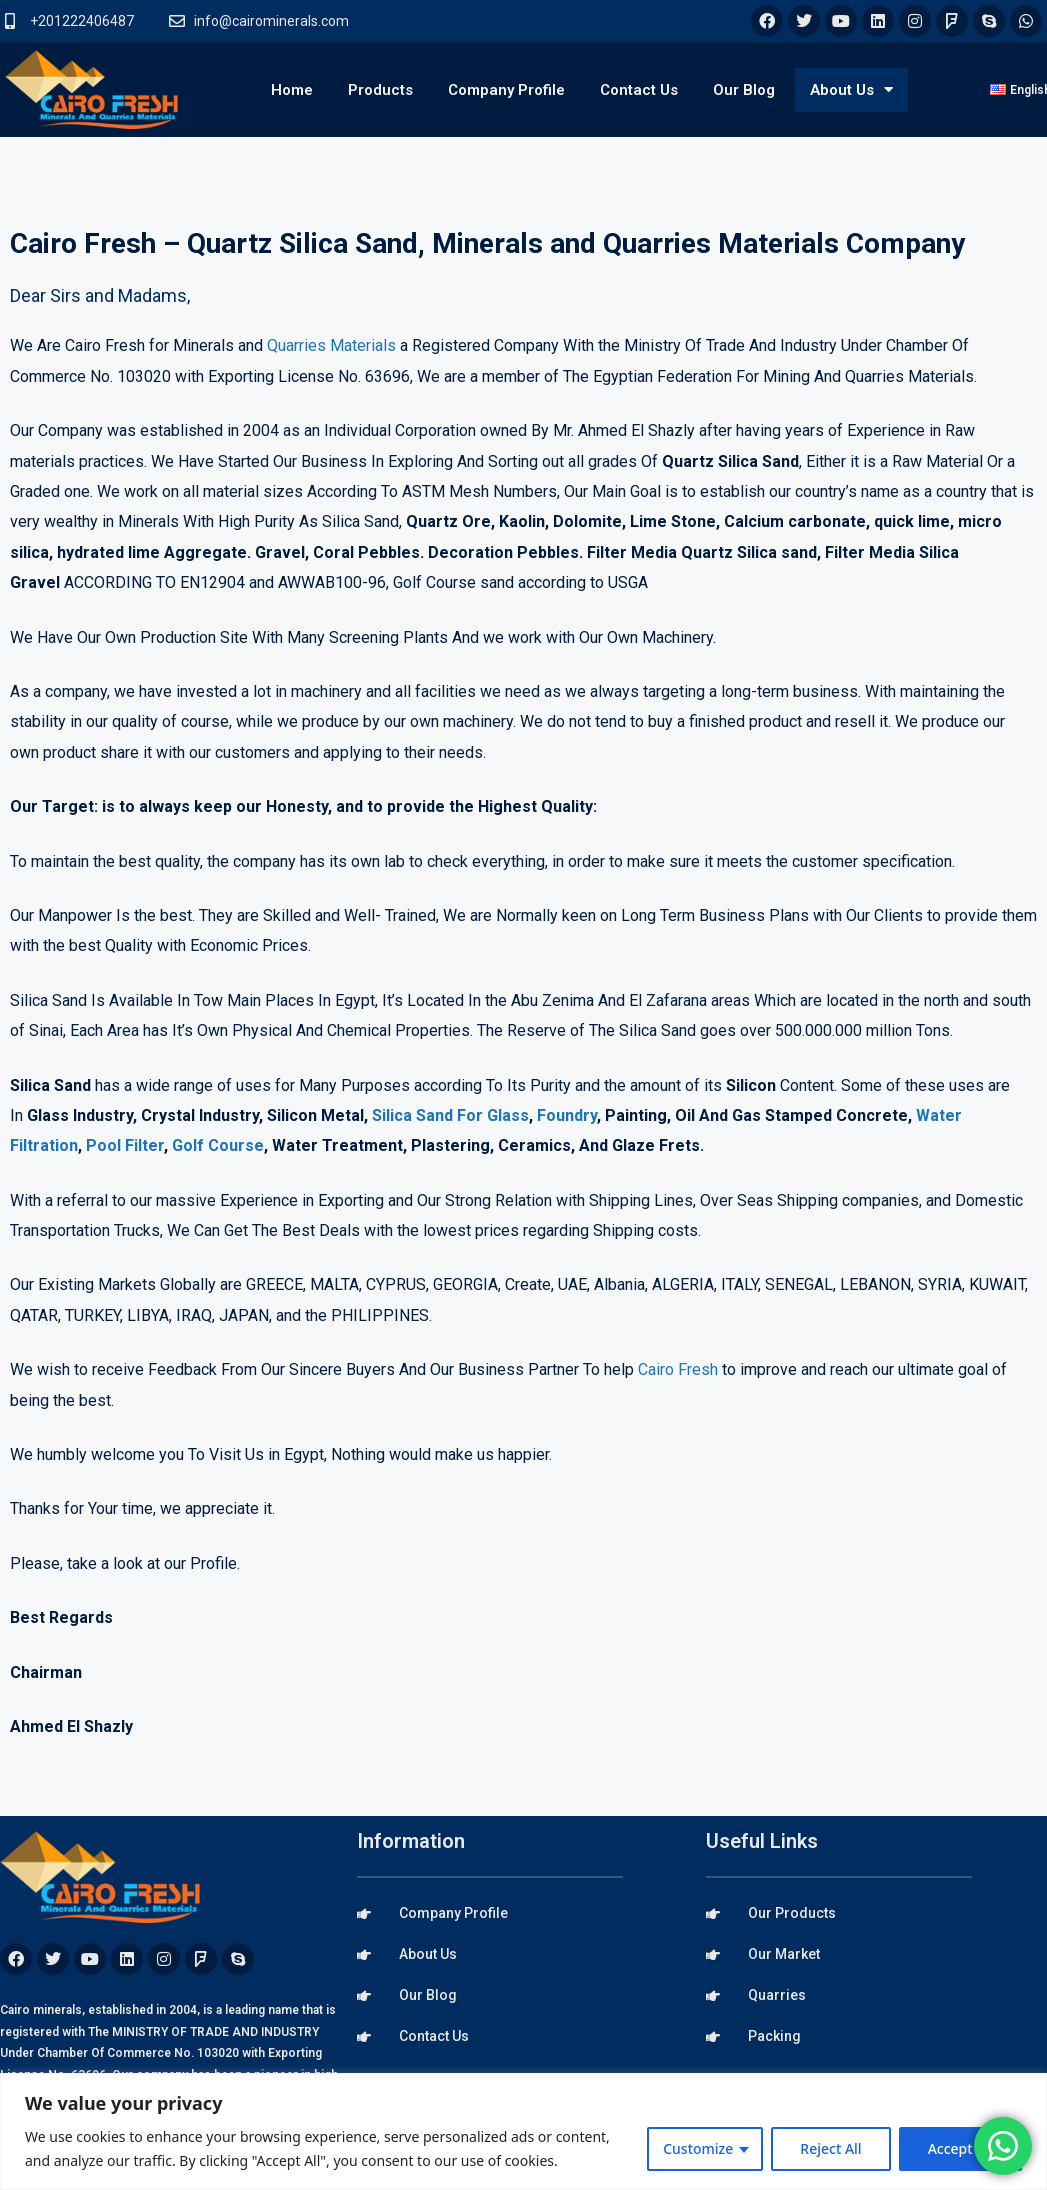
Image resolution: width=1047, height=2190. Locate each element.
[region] (523, 2131)
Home (292, 90)
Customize (698, 2148)
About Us (851, 89)
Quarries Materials (331, 345)
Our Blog (744, 90)
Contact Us (639, 90)
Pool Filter (125, 1145)
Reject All (830, 2148)
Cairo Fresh (678, 1369)
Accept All (960, 2148)
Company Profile (506, 90)
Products (380, 90)
